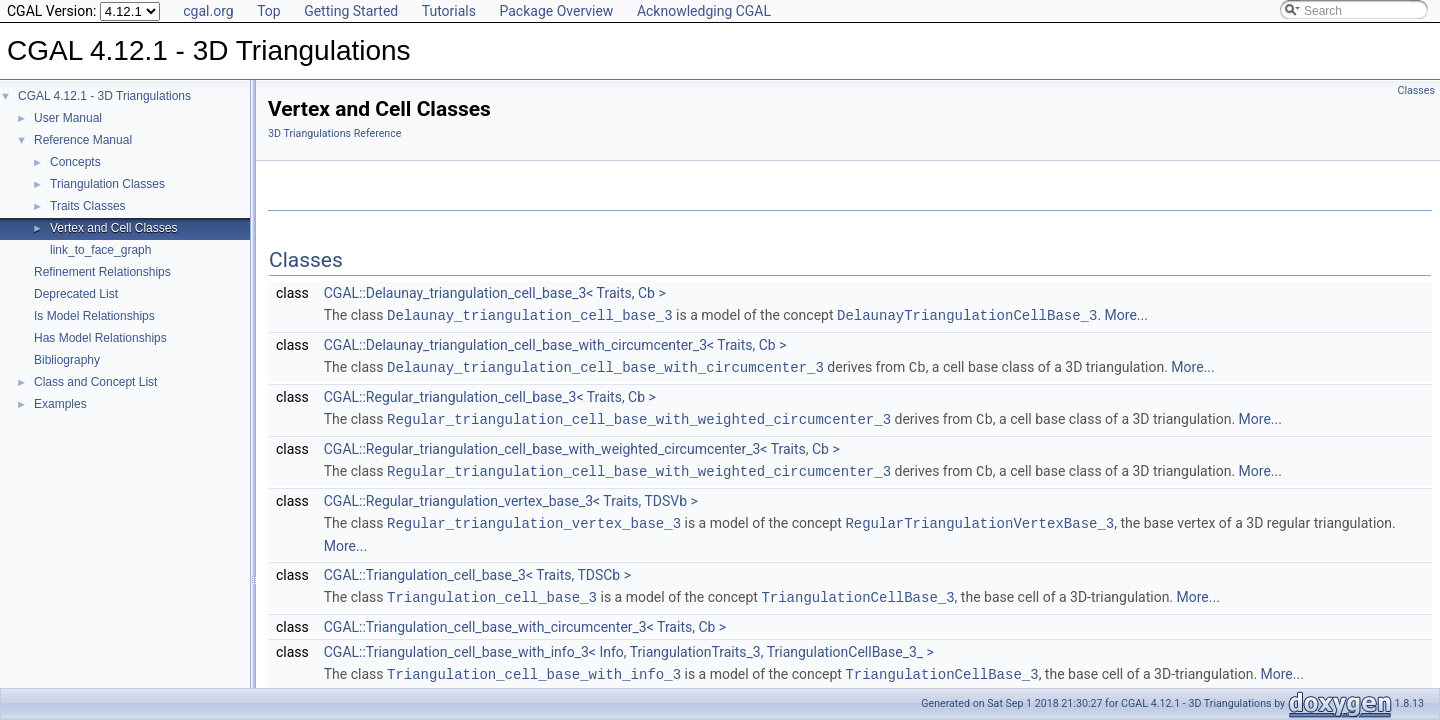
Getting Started (351, 11)
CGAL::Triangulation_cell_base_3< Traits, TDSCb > (477, 570)
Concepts (75, 162)
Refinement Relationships (102, 272)
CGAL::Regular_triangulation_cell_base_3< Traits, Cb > (490, 395)
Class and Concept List (95, 382)
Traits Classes (88, 206)
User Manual (68, 118)
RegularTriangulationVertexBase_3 (979, 518)
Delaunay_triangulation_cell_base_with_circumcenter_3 (605, 365)
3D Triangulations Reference (334, 133)
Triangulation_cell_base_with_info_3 (534, 667)
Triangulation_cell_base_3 (492, 591)
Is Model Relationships (94, 316)
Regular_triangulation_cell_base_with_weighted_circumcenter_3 (639, 416)
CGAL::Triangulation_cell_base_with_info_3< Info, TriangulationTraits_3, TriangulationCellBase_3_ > (629, 646)
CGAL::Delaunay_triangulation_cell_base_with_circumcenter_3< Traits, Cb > (555, 344)
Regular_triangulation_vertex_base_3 (534, 518)
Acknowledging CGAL (704, 11)
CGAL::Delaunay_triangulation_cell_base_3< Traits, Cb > (495, 293)
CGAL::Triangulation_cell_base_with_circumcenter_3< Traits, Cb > (525, 621)
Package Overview (556, 11)
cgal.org (208, 11)
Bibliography (67, 360)
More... (1126, 315)
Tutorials (449, 11)
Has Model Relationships (100, 338)
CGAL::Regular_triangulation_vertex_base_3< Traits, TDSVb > (511, 497)
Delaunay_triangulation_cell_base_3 (530, 314)
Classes (1416, 90)
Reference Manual (83, 140)
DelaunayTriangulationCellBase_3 (967, 314)
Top (269, 11)
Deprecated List (76, 294)
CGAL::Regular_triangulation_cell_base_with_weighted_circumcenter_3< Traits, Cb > (582, 446)
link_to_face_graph (100, 250)
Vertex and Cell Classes (113, 228)
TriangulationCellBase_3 (857, 591)
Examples (60, 404)
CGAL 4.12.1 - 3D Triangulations (104, 96)
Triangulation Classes (107, 184)
